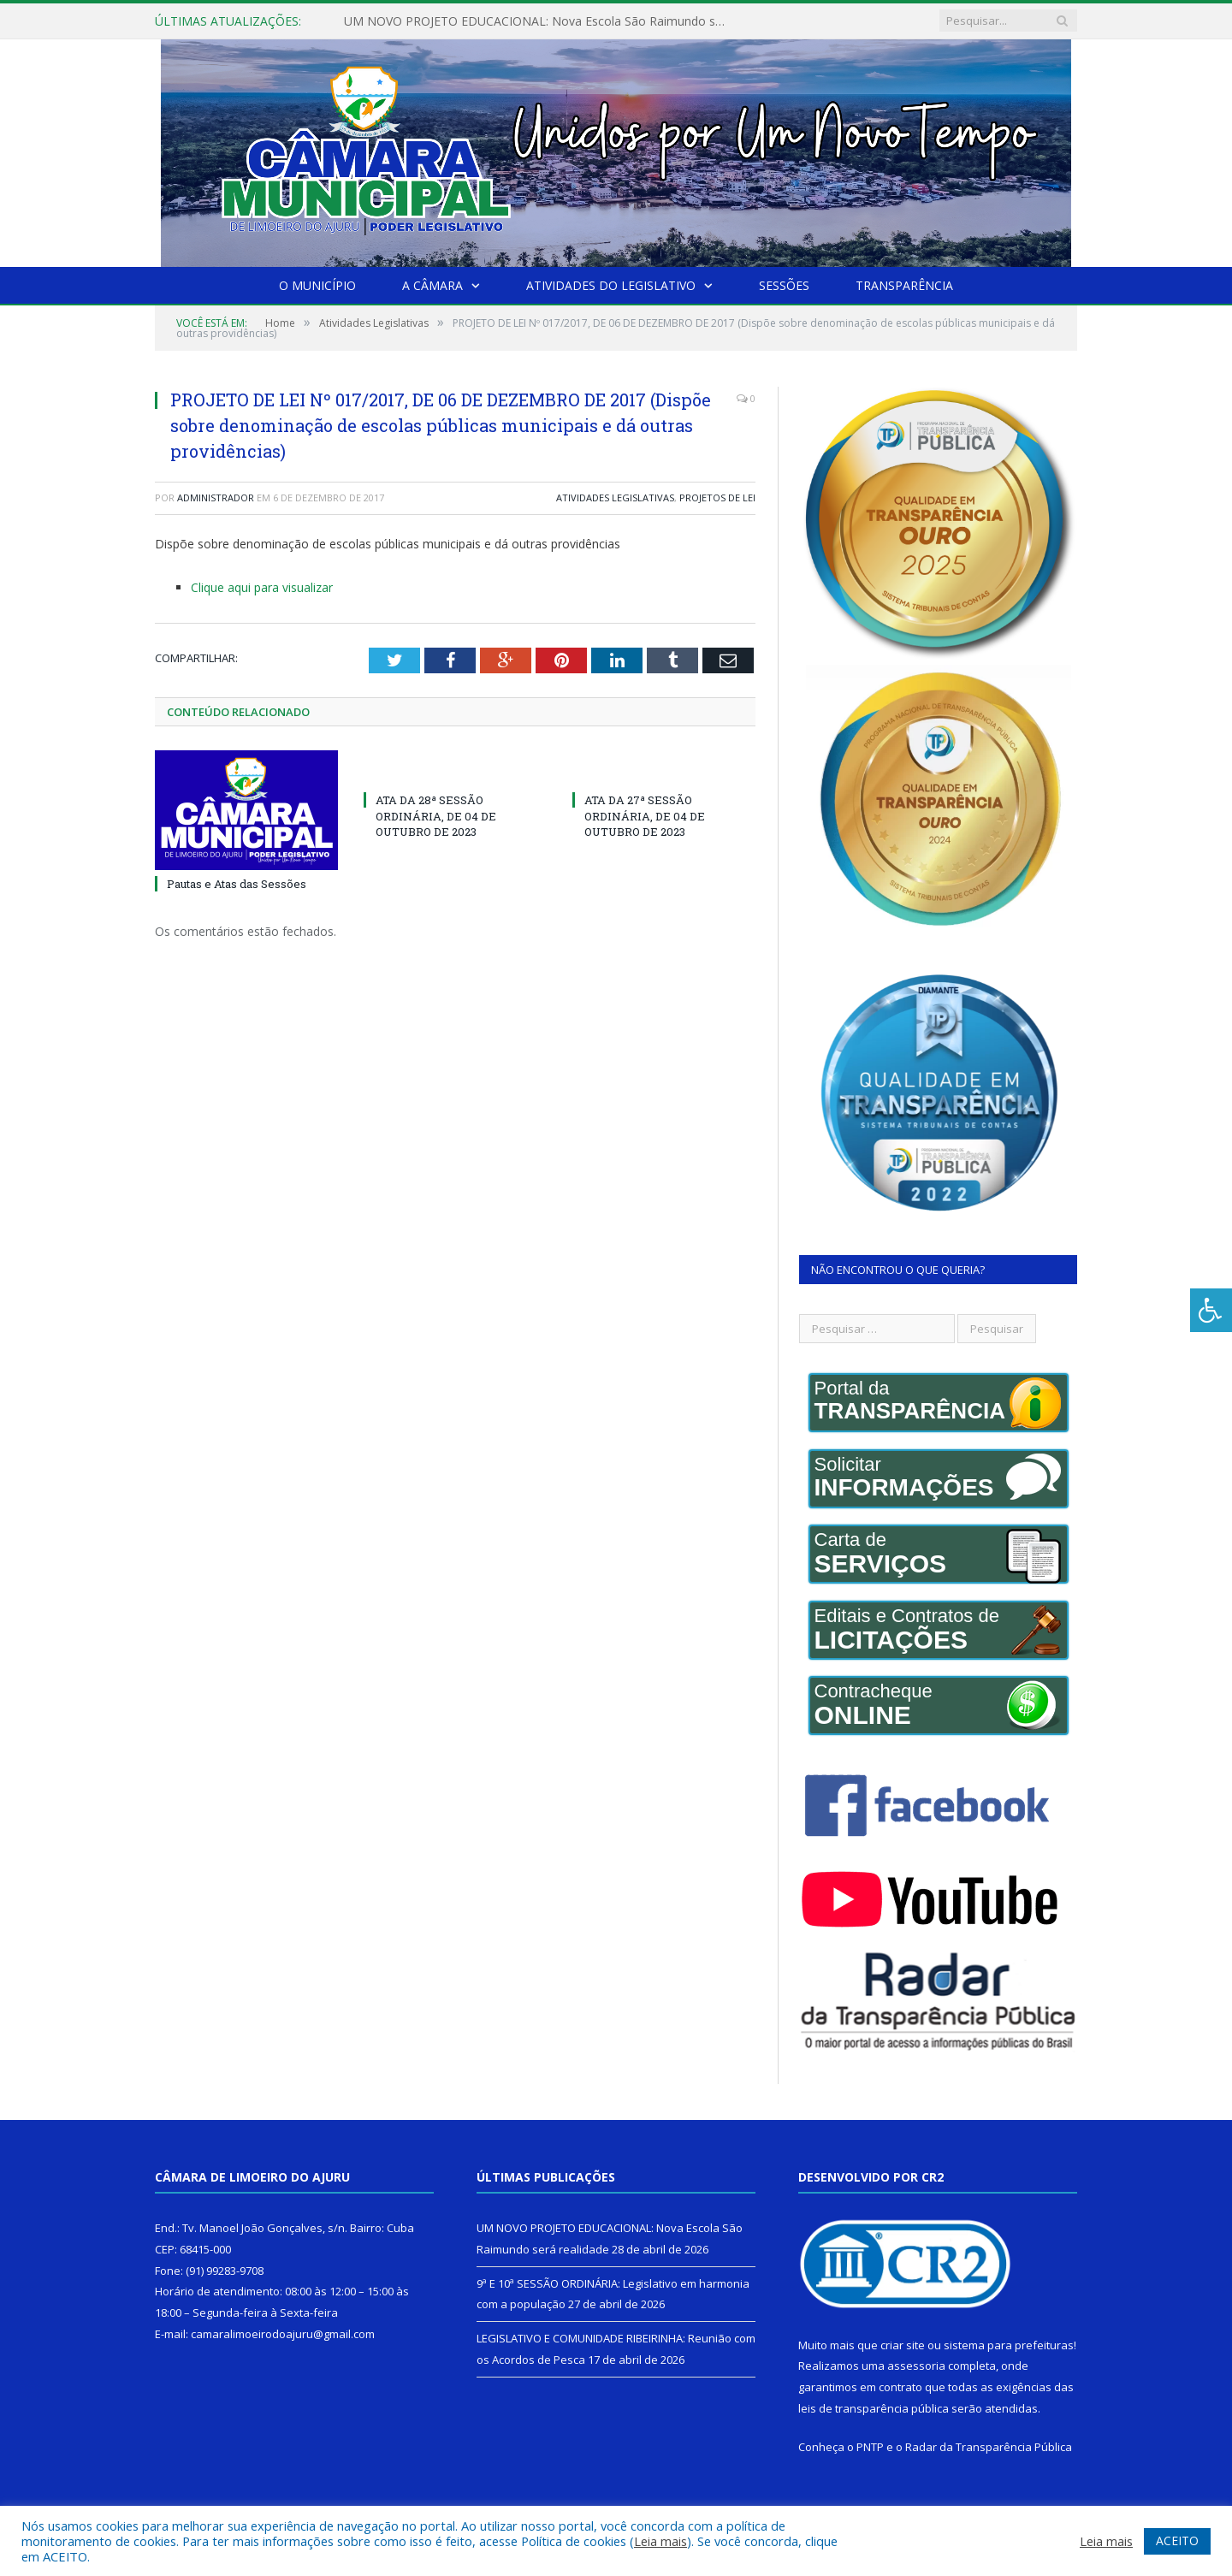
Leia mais (660, 2540)
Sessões (784, 285)
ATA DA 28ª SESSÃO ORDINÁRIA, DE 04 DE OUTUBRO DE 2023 (436, 815)
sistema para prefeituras (1009, 2345)
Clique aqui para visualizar (262, 587)
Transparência (904, 285)
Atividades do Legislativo (611, 285)
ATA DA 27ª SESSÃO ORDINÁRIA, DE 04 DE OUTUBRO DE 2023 (644, 815)
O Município (317, 285)
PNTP (870, 2447)
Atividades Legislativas (615, 497)
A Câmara (432, 285)
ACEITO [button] (1177, 2540)
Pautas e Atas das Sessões (236, 883)
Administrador (215, 497)
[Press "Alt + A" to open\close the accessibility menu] (1211, 1310)
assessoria (916, 2365)
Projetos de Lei (717, 497)
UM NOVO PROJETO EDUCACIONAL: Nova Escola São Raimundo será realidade (540, 21)
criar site (902, 2345)
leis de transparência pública (873, 2408)
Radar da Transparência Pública (988, 2447)
